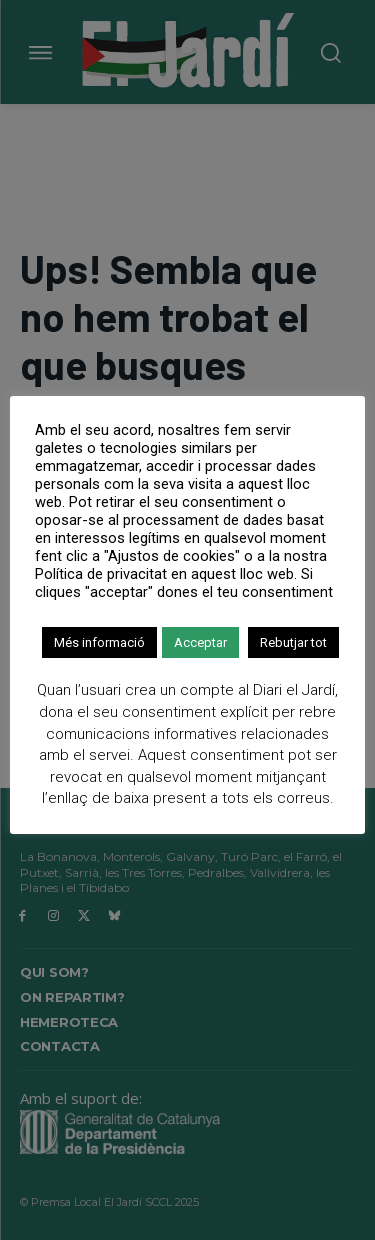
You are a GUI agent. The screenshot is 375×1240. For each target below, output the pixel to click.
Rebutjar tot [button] (293, 642)
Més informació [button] (99, 642)
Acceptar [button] (200, 642)
